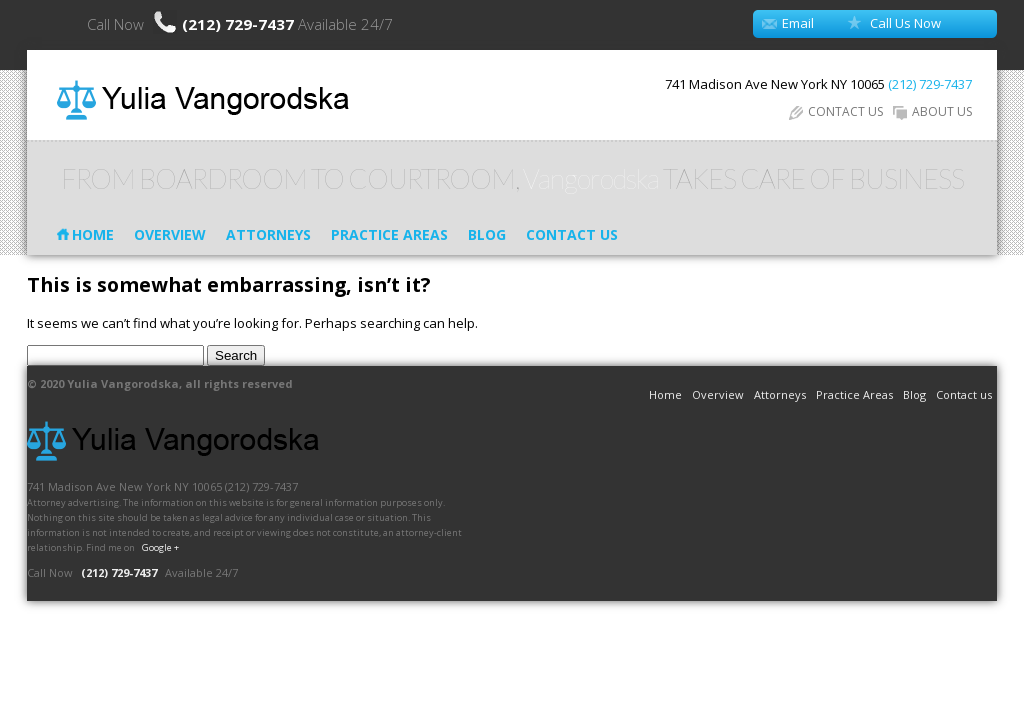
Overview (170, 234)
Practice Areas (389, 234)
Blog (487, 234)
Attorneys (268, 234)
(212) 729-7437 (240, 24)
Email (798, 23)
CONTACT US (836, 111)
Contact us (572, 234)
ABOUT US (932, 111)
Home (93, 234)
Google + (160, 547)
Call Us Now (905, 23)
